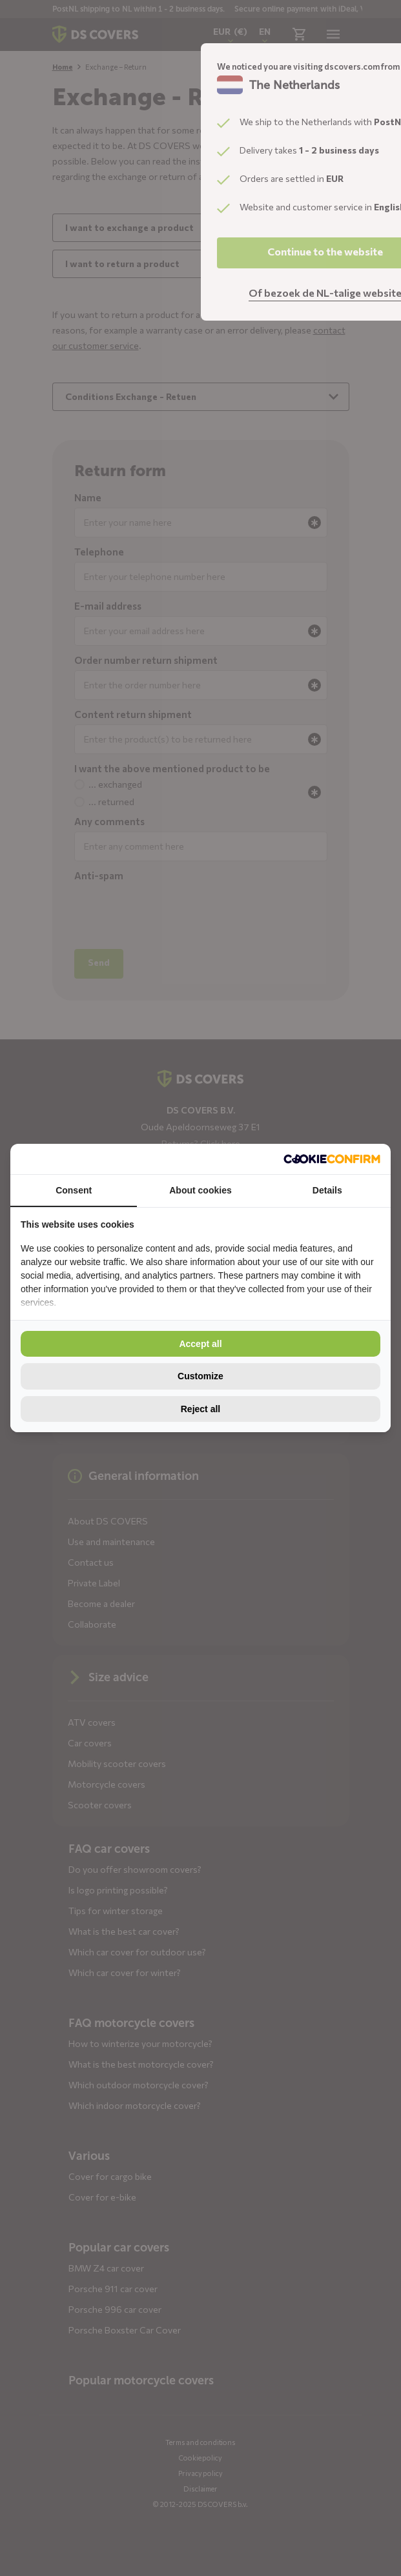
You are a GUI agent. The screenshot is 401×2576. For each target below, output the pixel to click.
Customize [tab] (200, 1376)
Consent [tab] (74, 1190)
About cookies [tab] (200, 1190)
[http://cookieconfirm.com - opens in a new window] (331, 1159)
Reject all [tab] (200, 1409)
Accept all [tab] (200, 1344)
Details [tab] (327, 1190)
